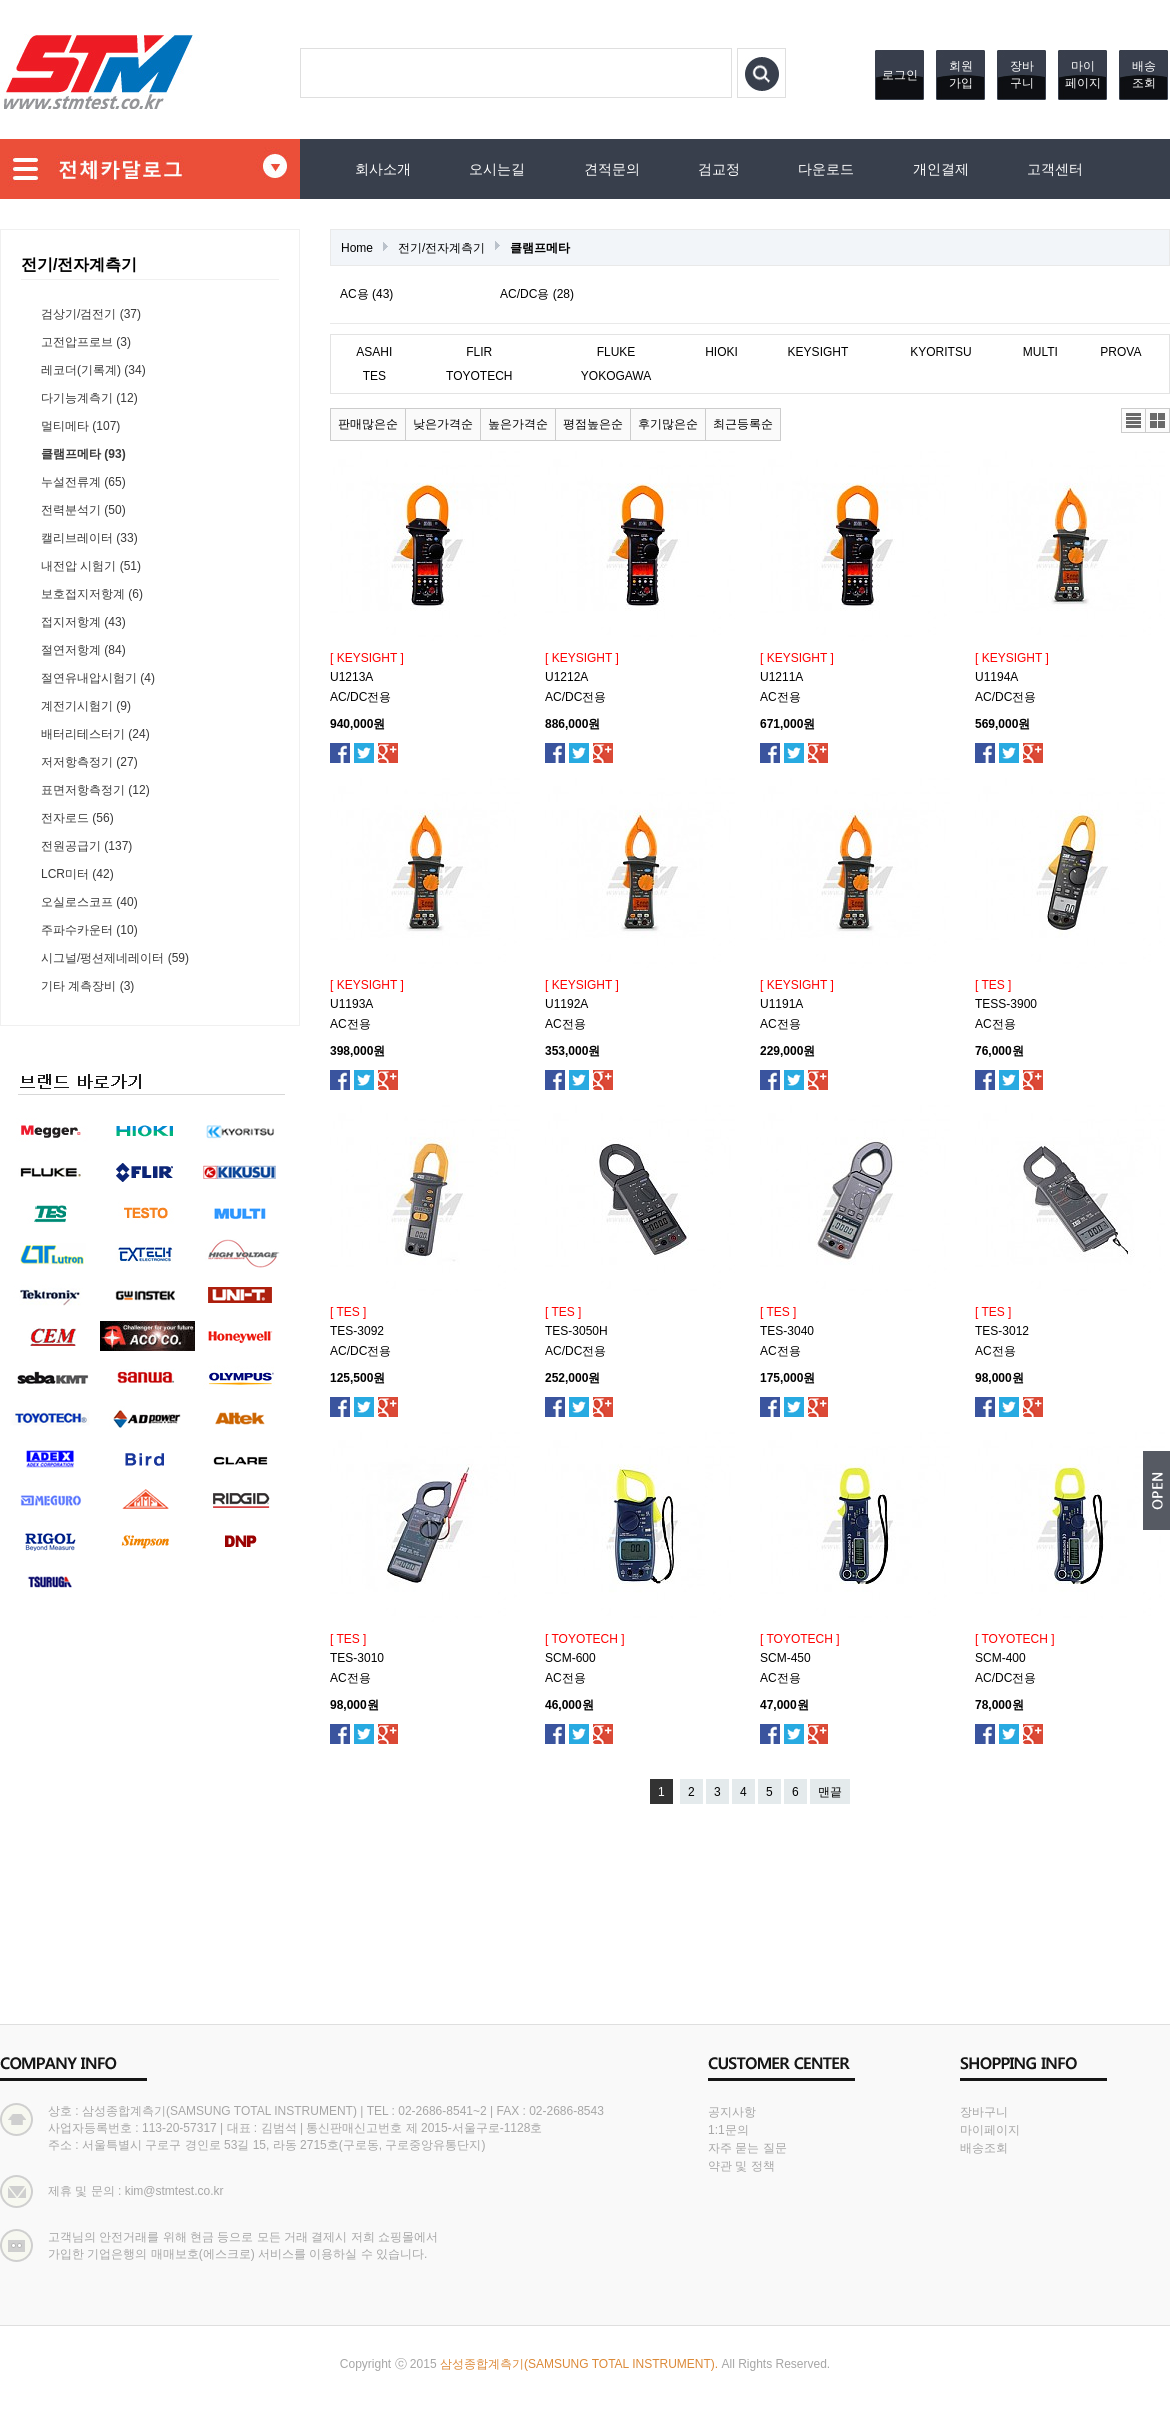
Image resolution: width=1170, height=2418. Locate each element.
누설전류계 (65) (83, 482)
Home (357, 248)
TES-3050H (576, 1331)
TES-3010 (357, 1658)
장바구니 (1022, 74)
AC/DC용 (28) (537, 294)
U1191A (781, 1004)
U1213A (351, 677)
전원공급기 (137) (86, 846)
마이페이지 (1083, 74)
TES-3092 (357, 1331)
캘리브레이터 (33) (89, 538)
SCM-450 (785, 1658)
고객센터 (1055, 169)
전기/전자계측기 (441, 248)
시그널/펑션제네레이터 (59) (115, 958)
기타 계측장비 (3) (87, 986)
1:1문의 (728, 2130)
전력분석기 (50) (83, 510)
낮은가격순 (443, 424)
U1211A (781, 677)
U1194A (996, 677)
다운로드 (826, 169)
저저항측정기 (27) (89, 762)
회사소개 (383, 169)
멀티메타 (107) (80, 426)
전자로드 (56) (77, 818)
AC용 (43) (366, 294)
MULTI (1040, 352)
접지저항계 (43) (83, 622)
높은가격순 (518, 424)
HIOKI (721, 352)
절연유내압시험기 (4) (98, 678)
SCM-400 (1000, 1658)
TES (374, 376)
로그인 (900, 75)
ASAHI (374, 352)
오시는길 (497, 169)
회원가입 (961, 74)
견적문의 (612, 169)
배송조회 (1144, 74)
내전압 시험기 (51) (91, 566)
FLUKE (616, 352)
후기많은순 (668, 424)
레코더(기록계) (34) (93, 370)
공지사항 (732, 2112)
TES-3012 (1002, 1331)
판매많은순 (368, 424)
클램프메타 (540, 248)
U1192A (566, 1004)
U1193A (351, 1004)
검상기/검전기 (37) (91, 314)
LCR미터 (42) (77, 874)
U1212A (566, 677)
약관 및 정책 (741, 2166)
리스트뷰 (1133, 420)
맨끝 (830, 1792)
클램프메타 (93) (83, 454)
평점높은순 (593, 424)
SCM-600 (570, 1658)
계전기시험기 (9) (86, 706)
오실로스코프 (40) (89, 902)
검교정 (719, 169)
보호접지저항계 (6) (92, 594)
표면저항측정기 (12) (95, 790)
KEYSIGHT (818, 352)
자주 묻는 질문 (747, 2148)
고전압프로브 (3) (86, 342)
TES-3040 (787, 1331)
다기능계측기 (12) (89, 398)
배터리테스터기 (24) (95, 734)
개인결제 (941, 169)
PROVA (1120, 352)
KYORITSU (940, 352)
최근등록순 (743, 424)
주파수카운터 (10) (89, 930)
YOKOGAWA (616, 376)
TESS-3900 (1006, 1004)
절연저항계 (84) (83, 650)
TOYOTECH (479, 376)
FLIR (479, 352)
